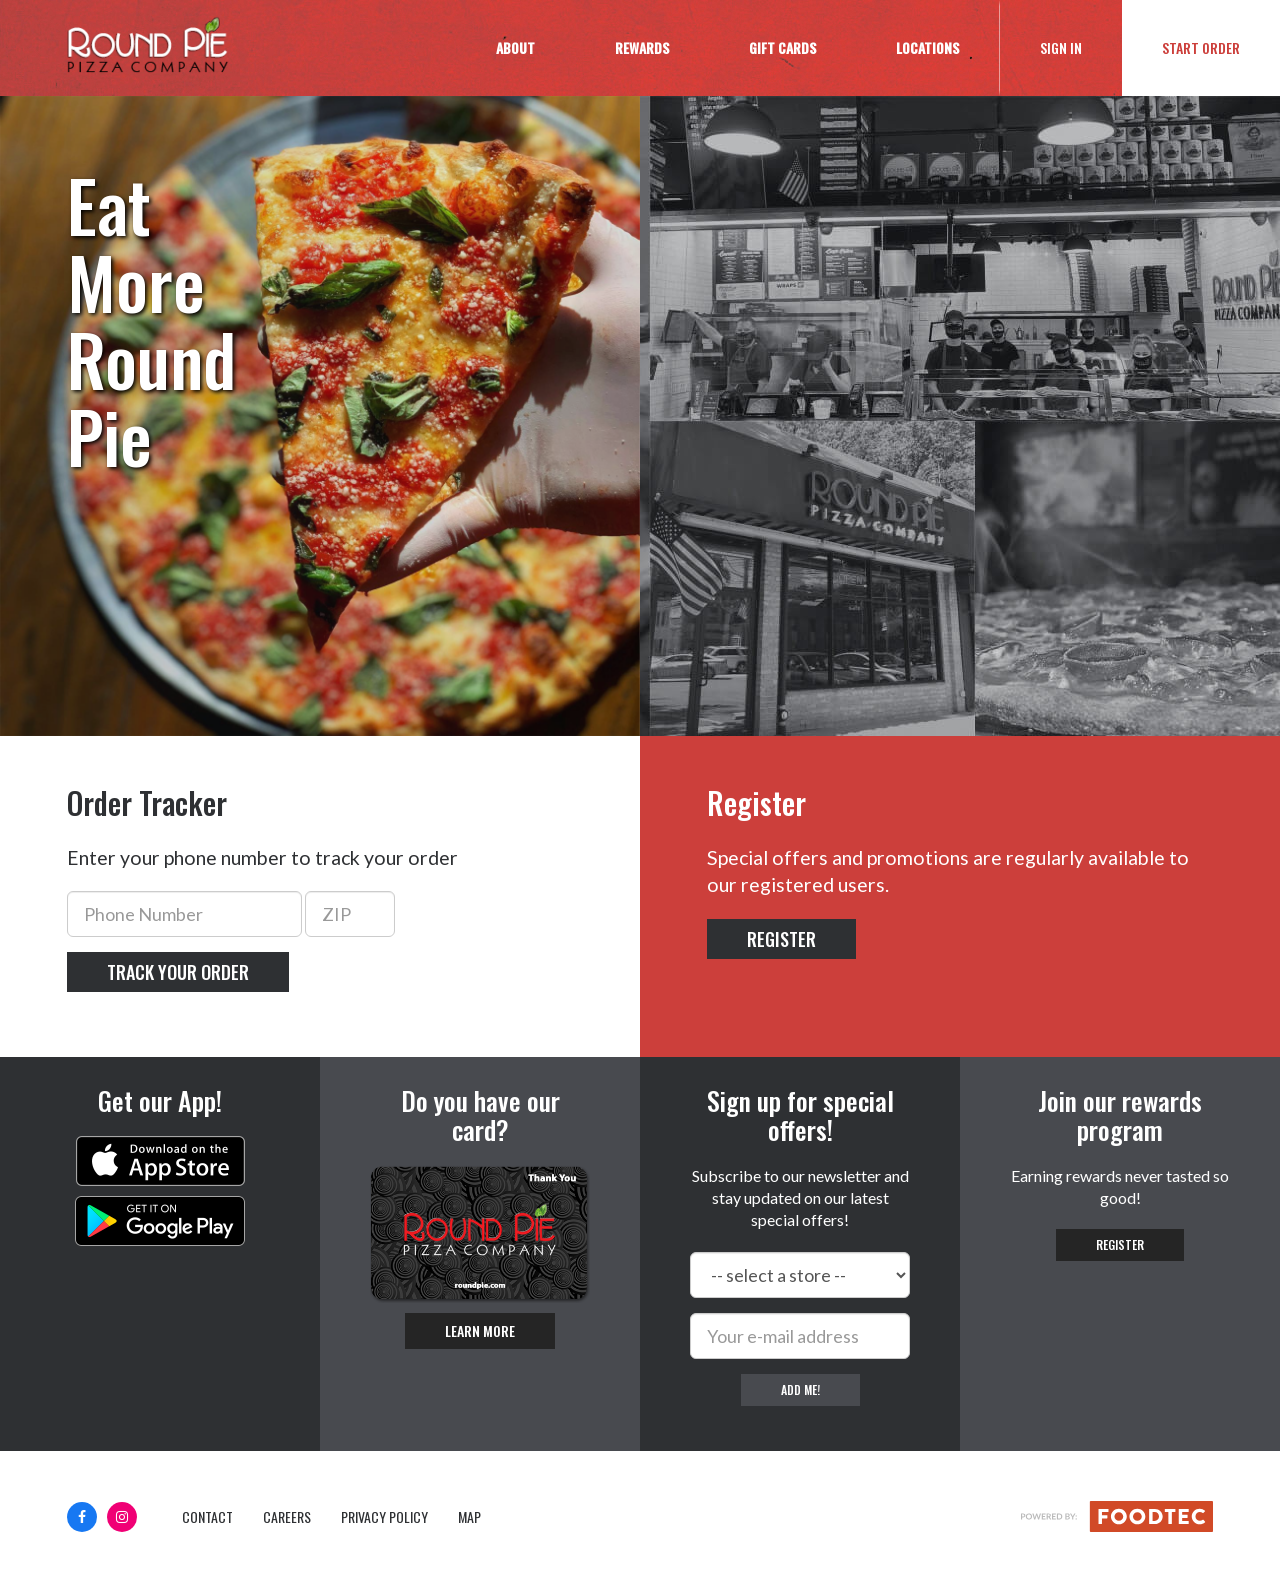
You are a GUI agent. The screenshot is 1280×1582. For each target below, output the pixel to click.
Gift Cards (782, 47)
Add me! (800, 1389)
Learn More (480, 1330)
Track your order (178, 972)
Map (469, 1517)
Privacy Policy (384, 1517)
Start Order (1201, 47)
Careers (287, 1517)
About (515, 47)
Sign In (1081, 47)
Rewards (642, 47)
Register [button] (781, 939)
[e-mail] (800, 1336)
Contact (207, 1517)
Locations (927, 47)
